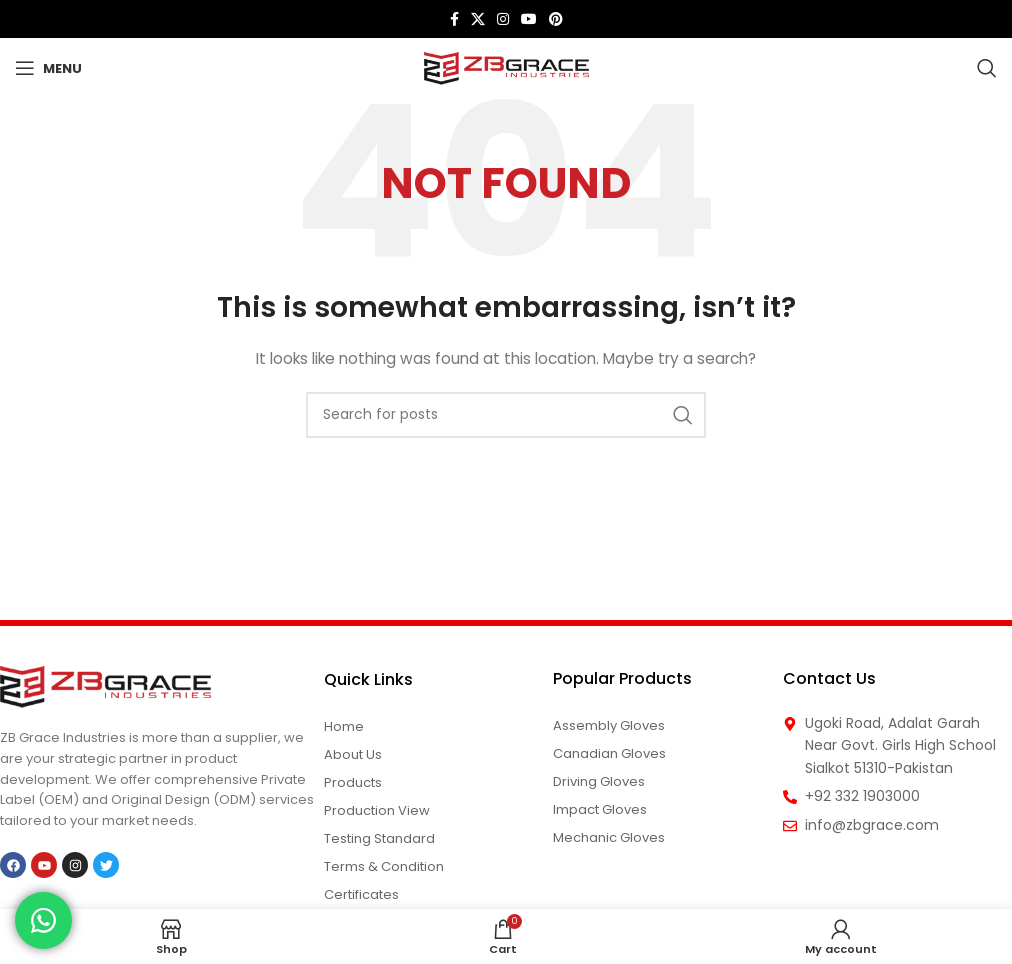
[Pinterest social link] (556, 19)
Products (353, 782)
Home (344, 726)
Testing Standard (379, 838)
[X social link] (478, 19)
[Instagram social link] (503, 19)
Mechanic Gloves (609, 837)
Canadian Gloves (609, 753)
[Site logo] (506, 67)
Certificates (361, 894)
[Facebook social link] (454, 19)
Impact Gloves (600, 809)
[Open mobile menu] (48, 68)
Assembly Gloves (609, 725)
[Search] (987, 68)
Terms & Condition (384, 866)
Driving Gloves (599, 781)
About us (353, 754)
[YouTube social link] (529, 19)
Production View (377, 810)
